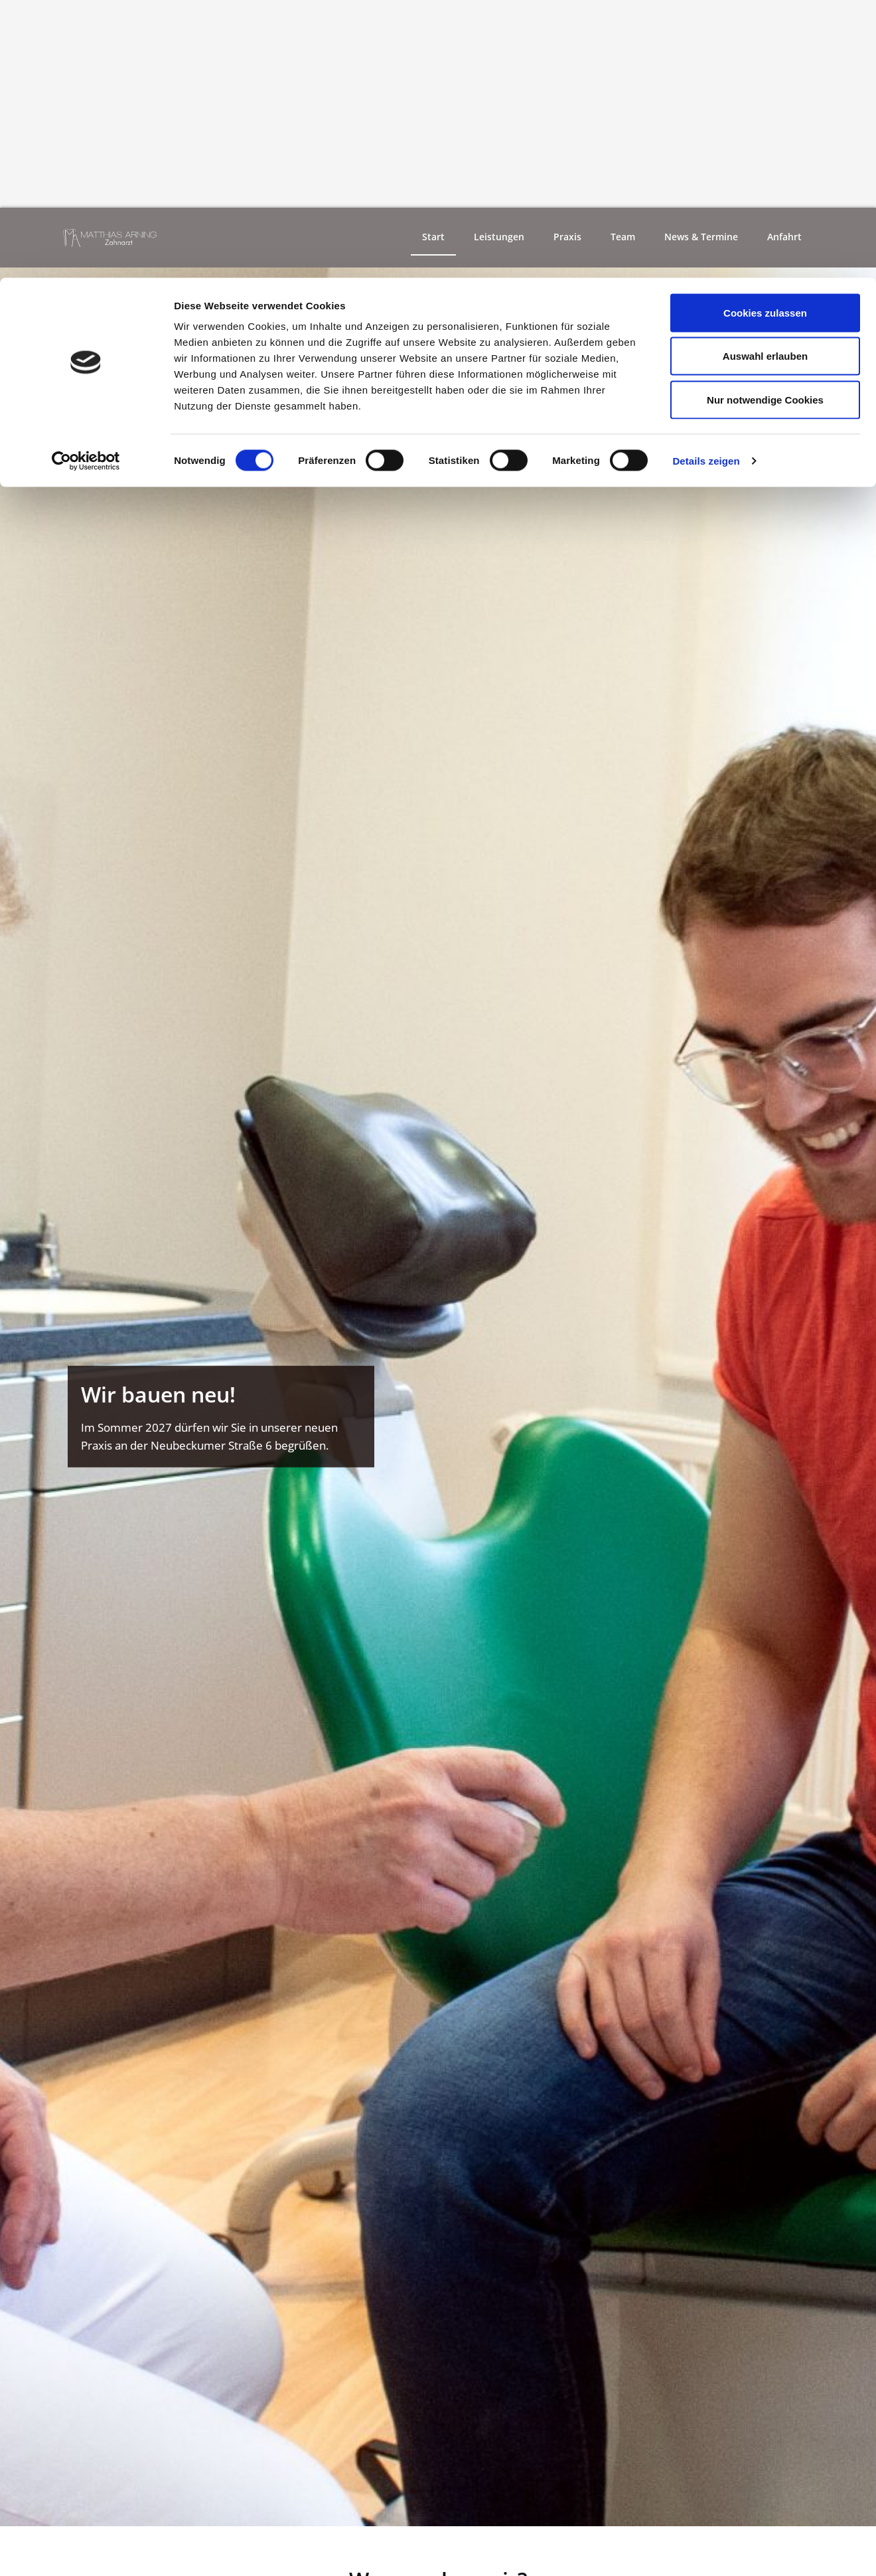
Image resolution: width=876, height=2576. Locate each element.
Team (623, 238)
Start (433, 238)
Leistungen (499, 238)
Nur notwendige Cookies (765, 121)
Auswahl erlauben (765, 78)
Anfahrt (784, 238)
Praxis (567, 238)
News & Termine (701, 238)
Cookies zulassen (765, 34)
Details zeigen (705, 183)
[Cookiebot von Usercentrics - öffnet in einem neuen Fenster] (86, 183)
